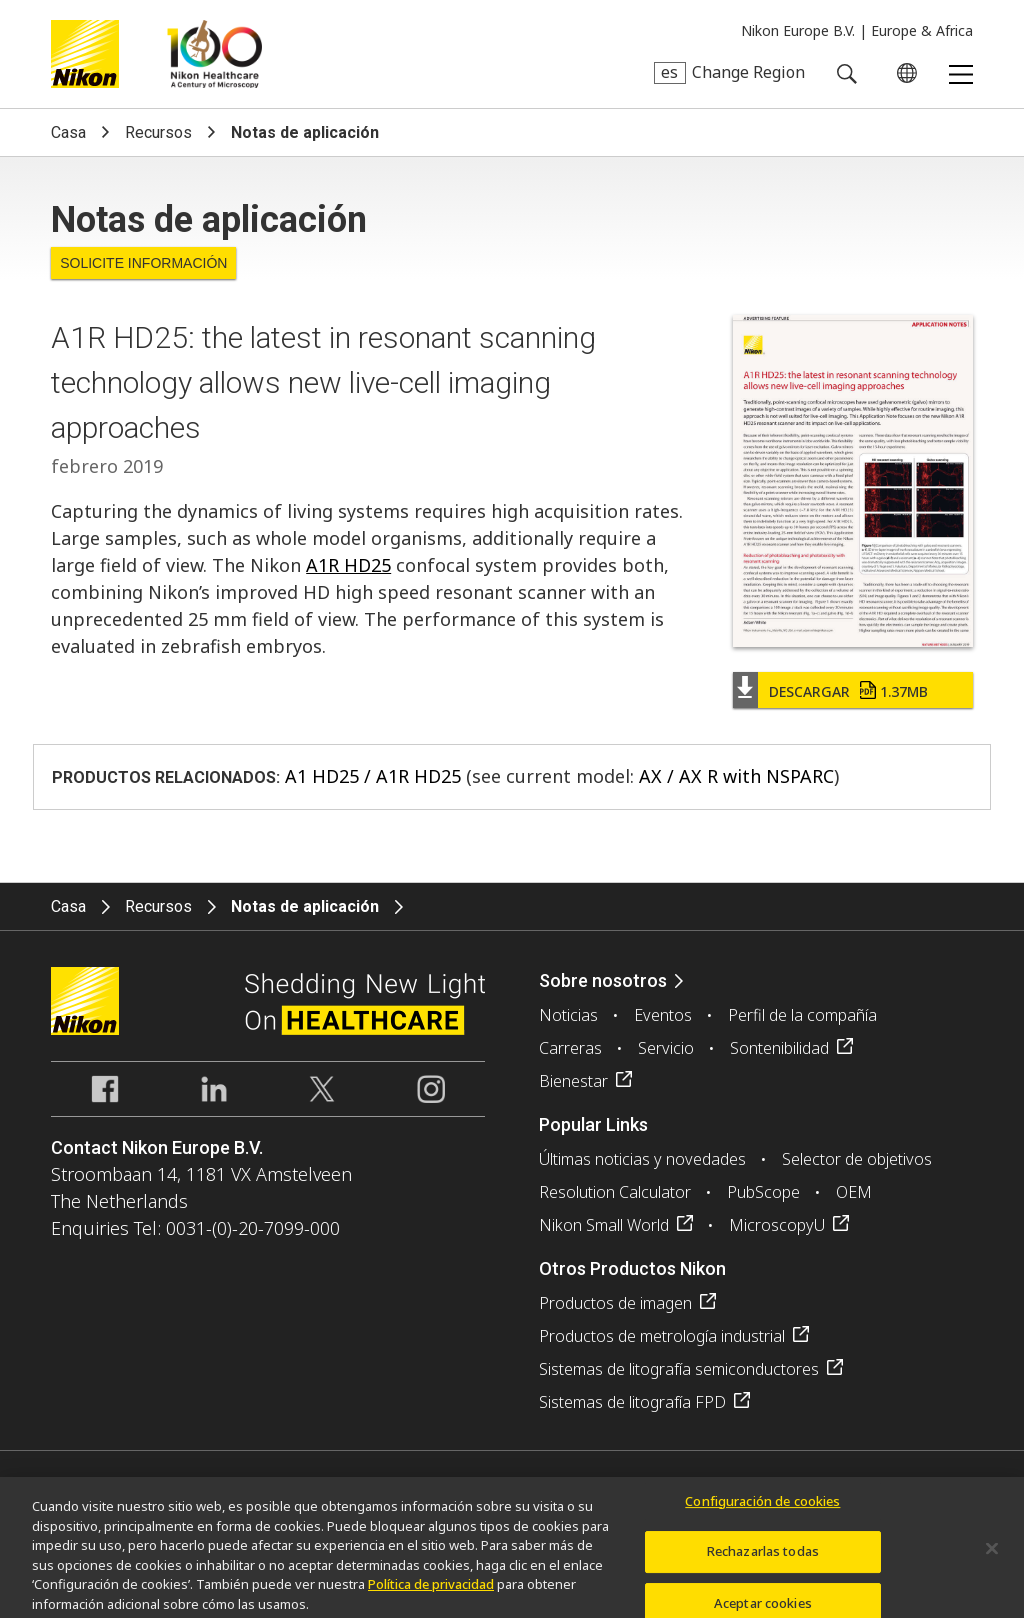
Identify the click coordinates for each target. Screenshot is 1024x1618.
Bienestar (573, 1081)
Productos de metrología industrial (662, 1336)
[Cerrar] (992, 1555)
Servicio (666, 1048)
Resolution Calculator (615, 1192)
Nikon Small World (604, 1225)
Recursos (158, 132)
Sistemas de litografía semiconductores (679, 1369)
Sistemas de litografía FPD (632, 1402)
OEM (854, 1192)
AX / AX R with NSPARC (736, 776)
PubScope (763, 1192)
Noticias (568, 1015)
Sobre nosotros (603, 980)
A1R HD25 (348, 565)
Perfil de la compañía (802, 1015)
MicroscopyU (777, 1225)
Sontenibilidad (779, 1048)
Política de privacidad (431, 1591)
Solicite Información (143, 263)
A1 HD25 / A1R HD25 (373, 776)
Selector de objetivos (857, 1159)
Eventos (663, 1015)
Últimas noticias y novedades (642, 1159)
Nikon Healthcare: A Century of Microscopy (214, 54)
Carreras (570, 1048)
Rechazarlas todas (763, 1558)
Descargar (848, 691)
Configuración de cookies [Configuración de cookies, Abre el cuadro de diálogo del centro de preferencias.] (762, 1507)
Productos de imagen (615, 1303)
